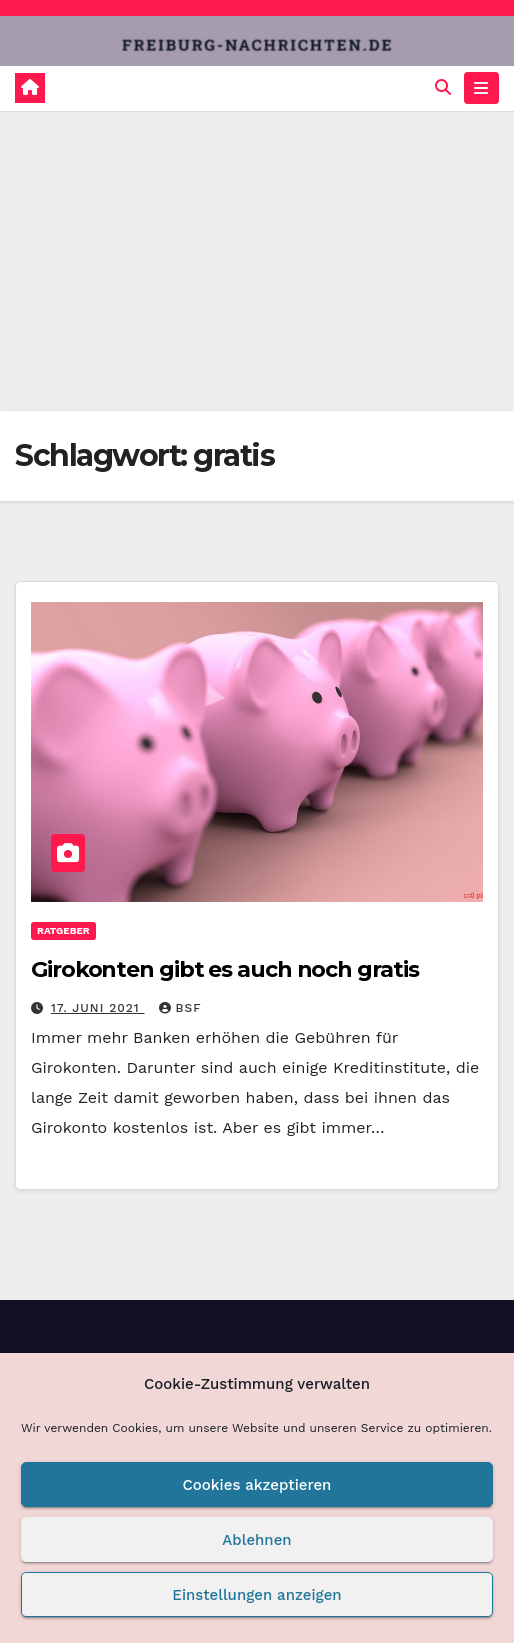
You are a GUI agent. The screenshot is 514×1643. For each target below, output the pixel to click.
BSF (180, 1008)
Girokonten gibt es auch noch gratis (225, 969)
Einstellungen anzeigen (256, 1595)
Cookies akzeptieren (257, 1485)
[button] (443, 87)
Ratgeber (63, 930)
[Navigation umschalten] (481, 88)
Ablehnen (256, 1540)
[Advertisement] (257, 261)
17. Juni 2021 (98, 1008)
